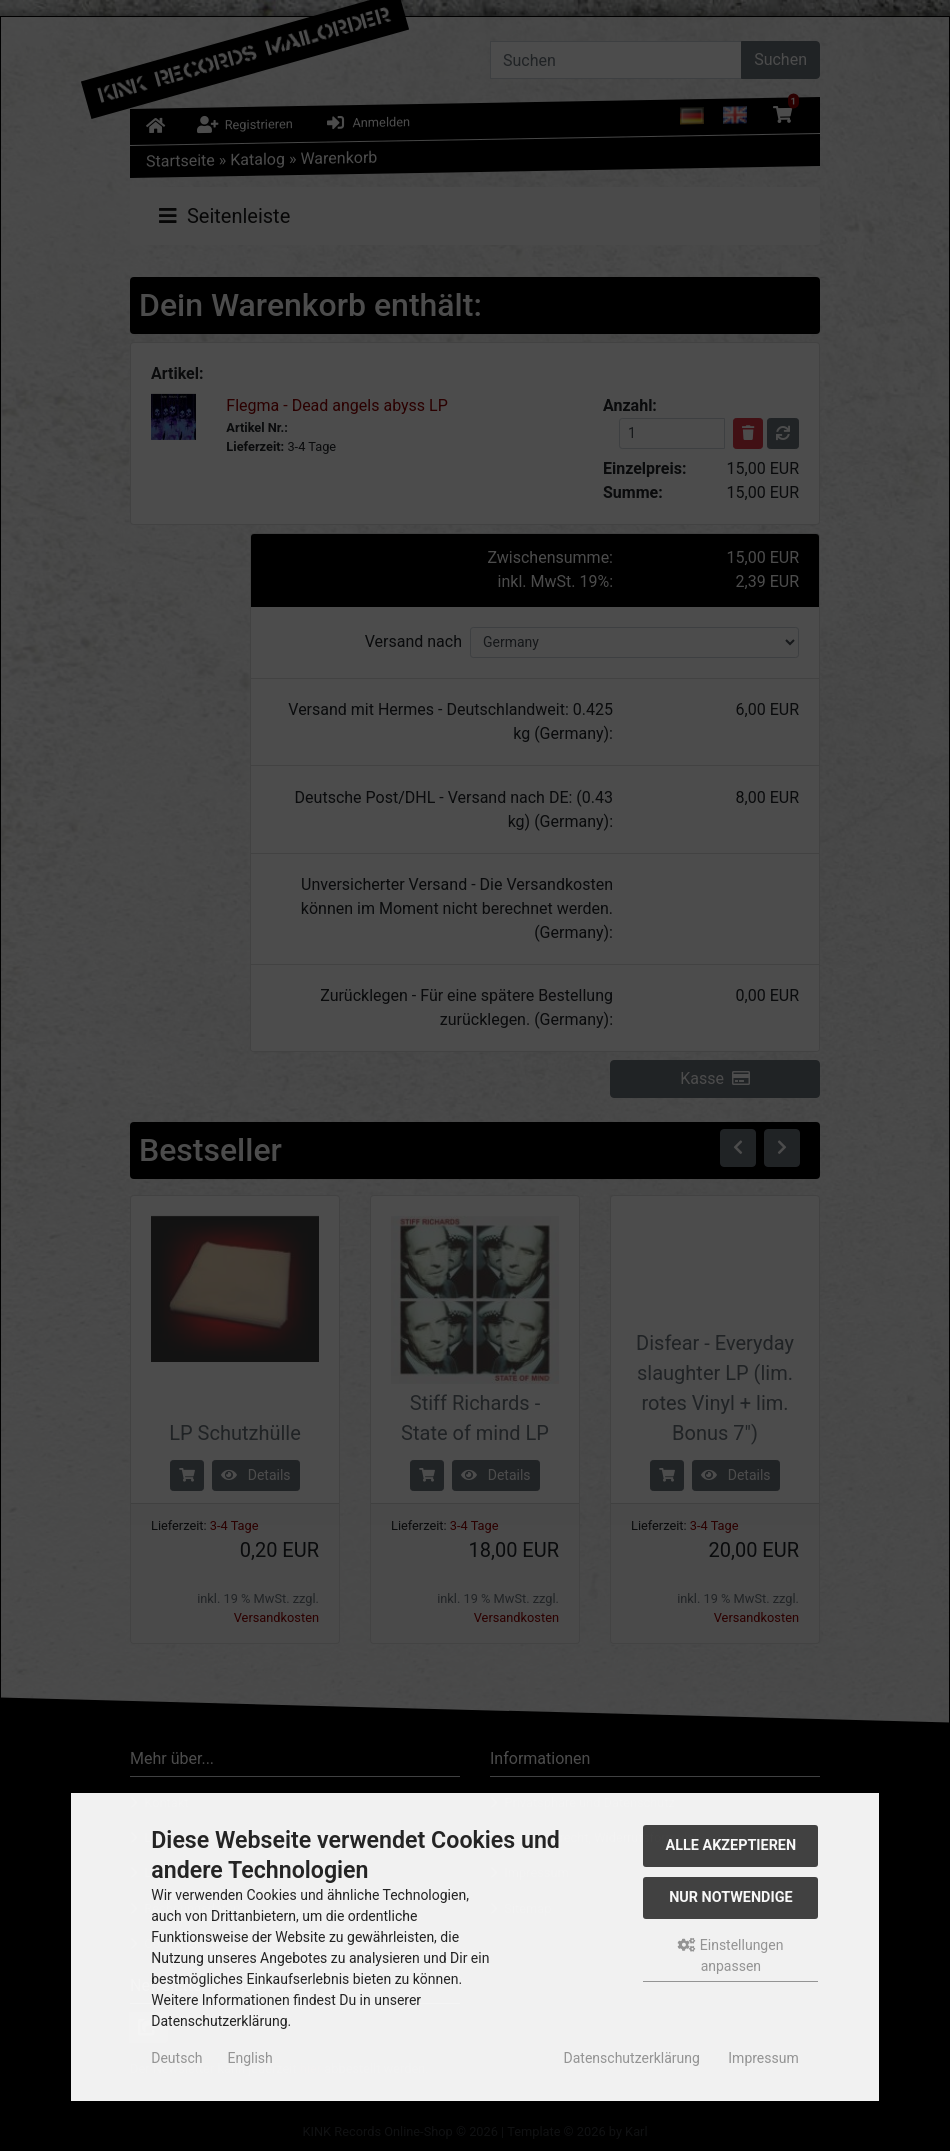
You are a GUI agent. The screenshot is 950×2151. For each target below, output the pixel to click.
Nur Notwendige (730, 1897)
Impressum (763, 2058)
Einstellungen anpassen (730, 1955)
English (249, 2058)
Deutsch (176, 2058)
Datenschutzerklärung (632, 2058)
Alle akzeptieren (731, 1845)
